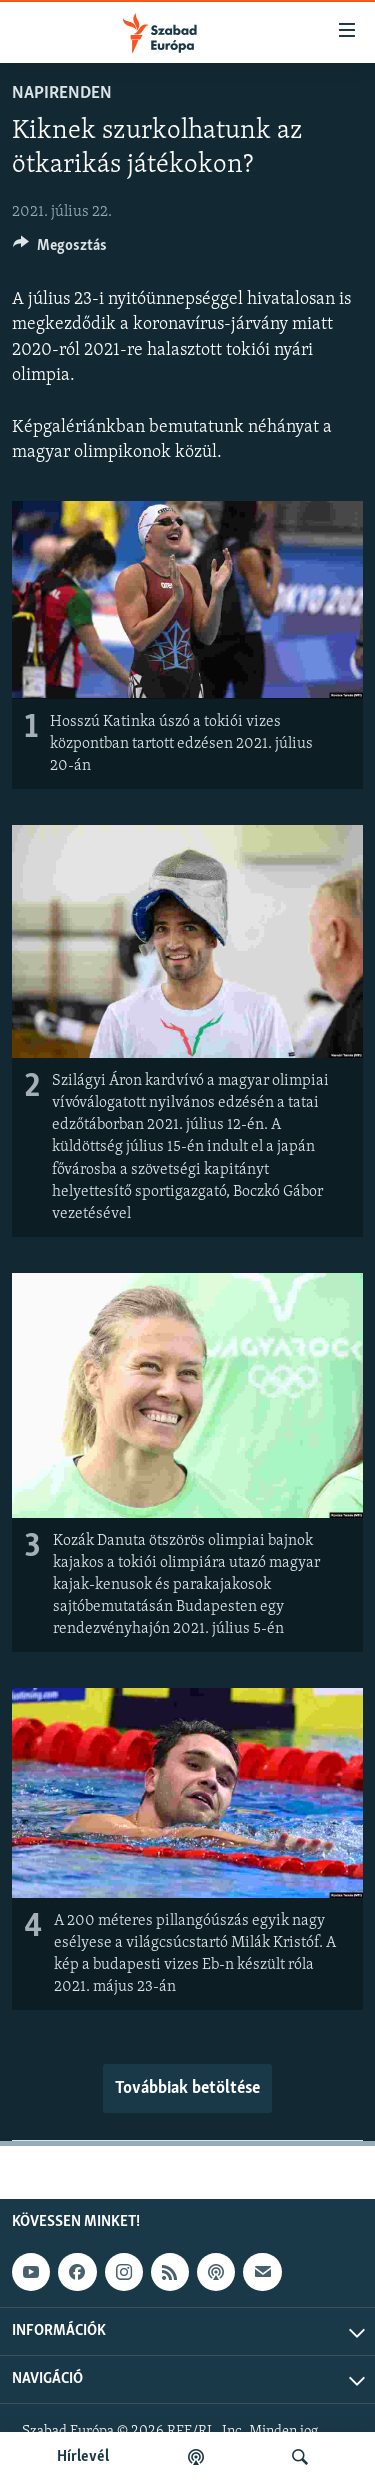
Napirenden (62, 93)
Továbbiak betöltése (187, 2088)
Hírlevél (83, 2457)
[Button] (60, 250)
